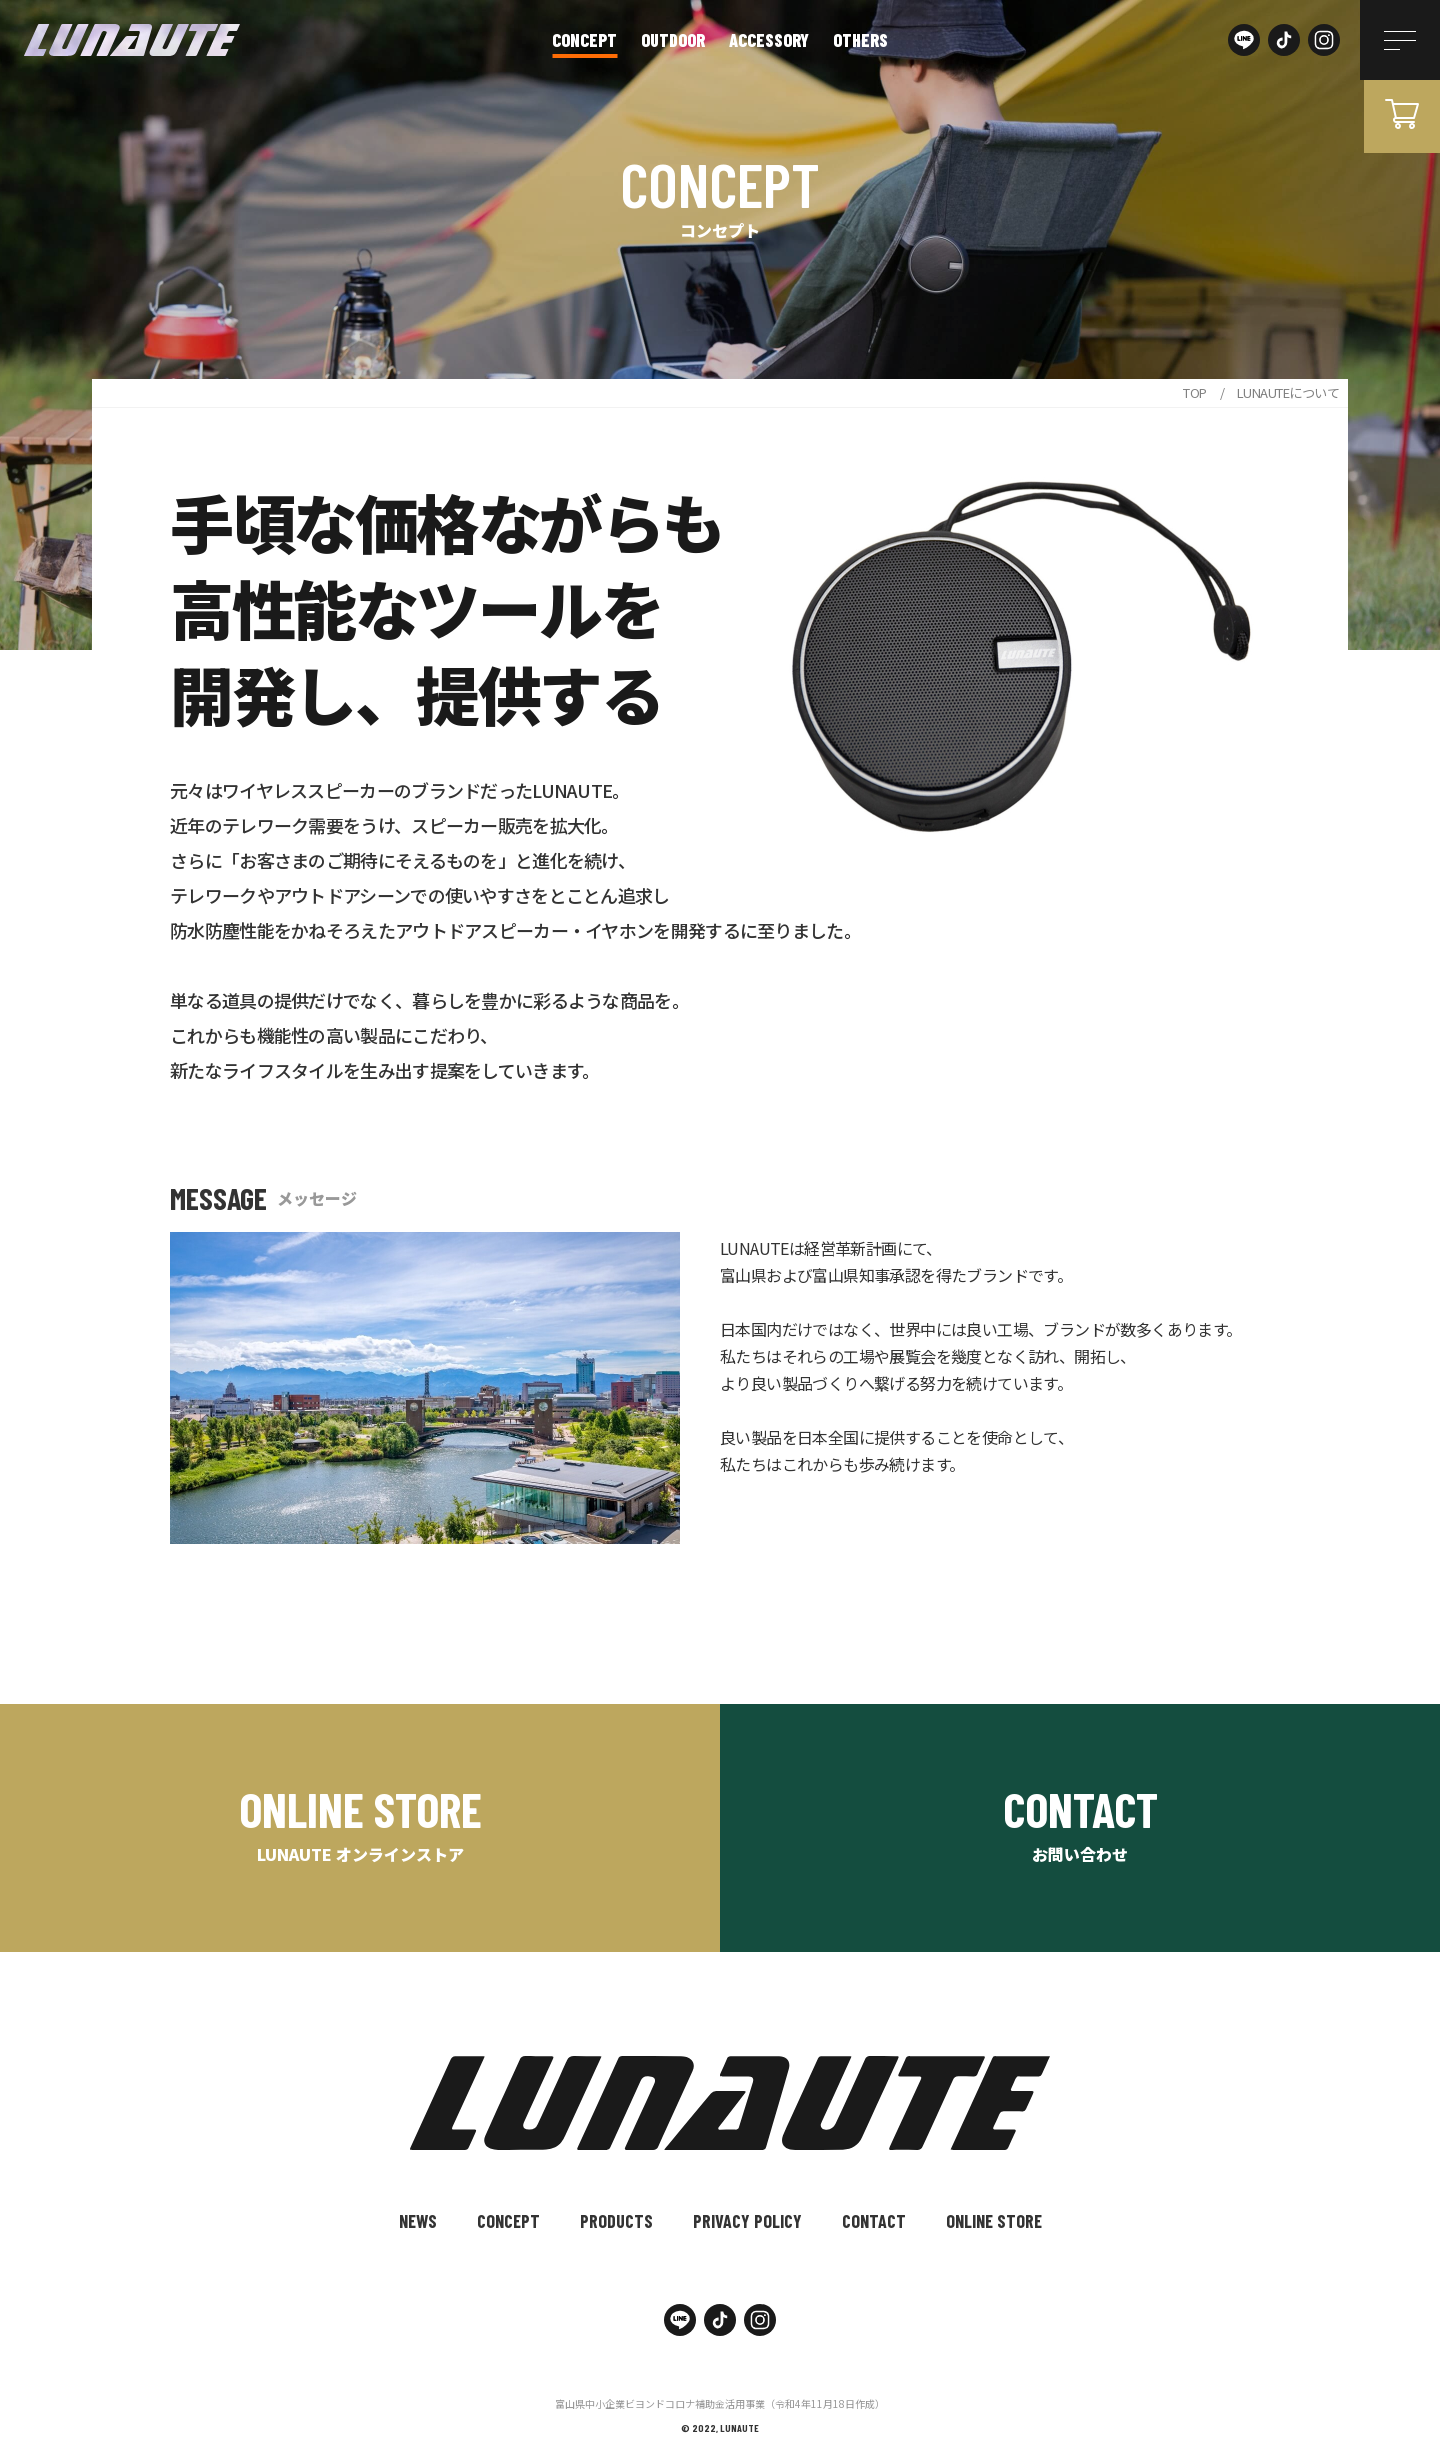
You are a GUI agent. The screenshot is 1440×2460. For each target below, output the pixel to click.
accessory (769, 40)
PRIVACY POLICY (747, 2221)
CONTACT (874, 2221)
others (860, 40)
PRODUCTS (616, 2221)
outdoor (673, 40)
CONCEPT (584, 40)
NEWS (418, 2221)
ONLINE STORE (994, 2221)
